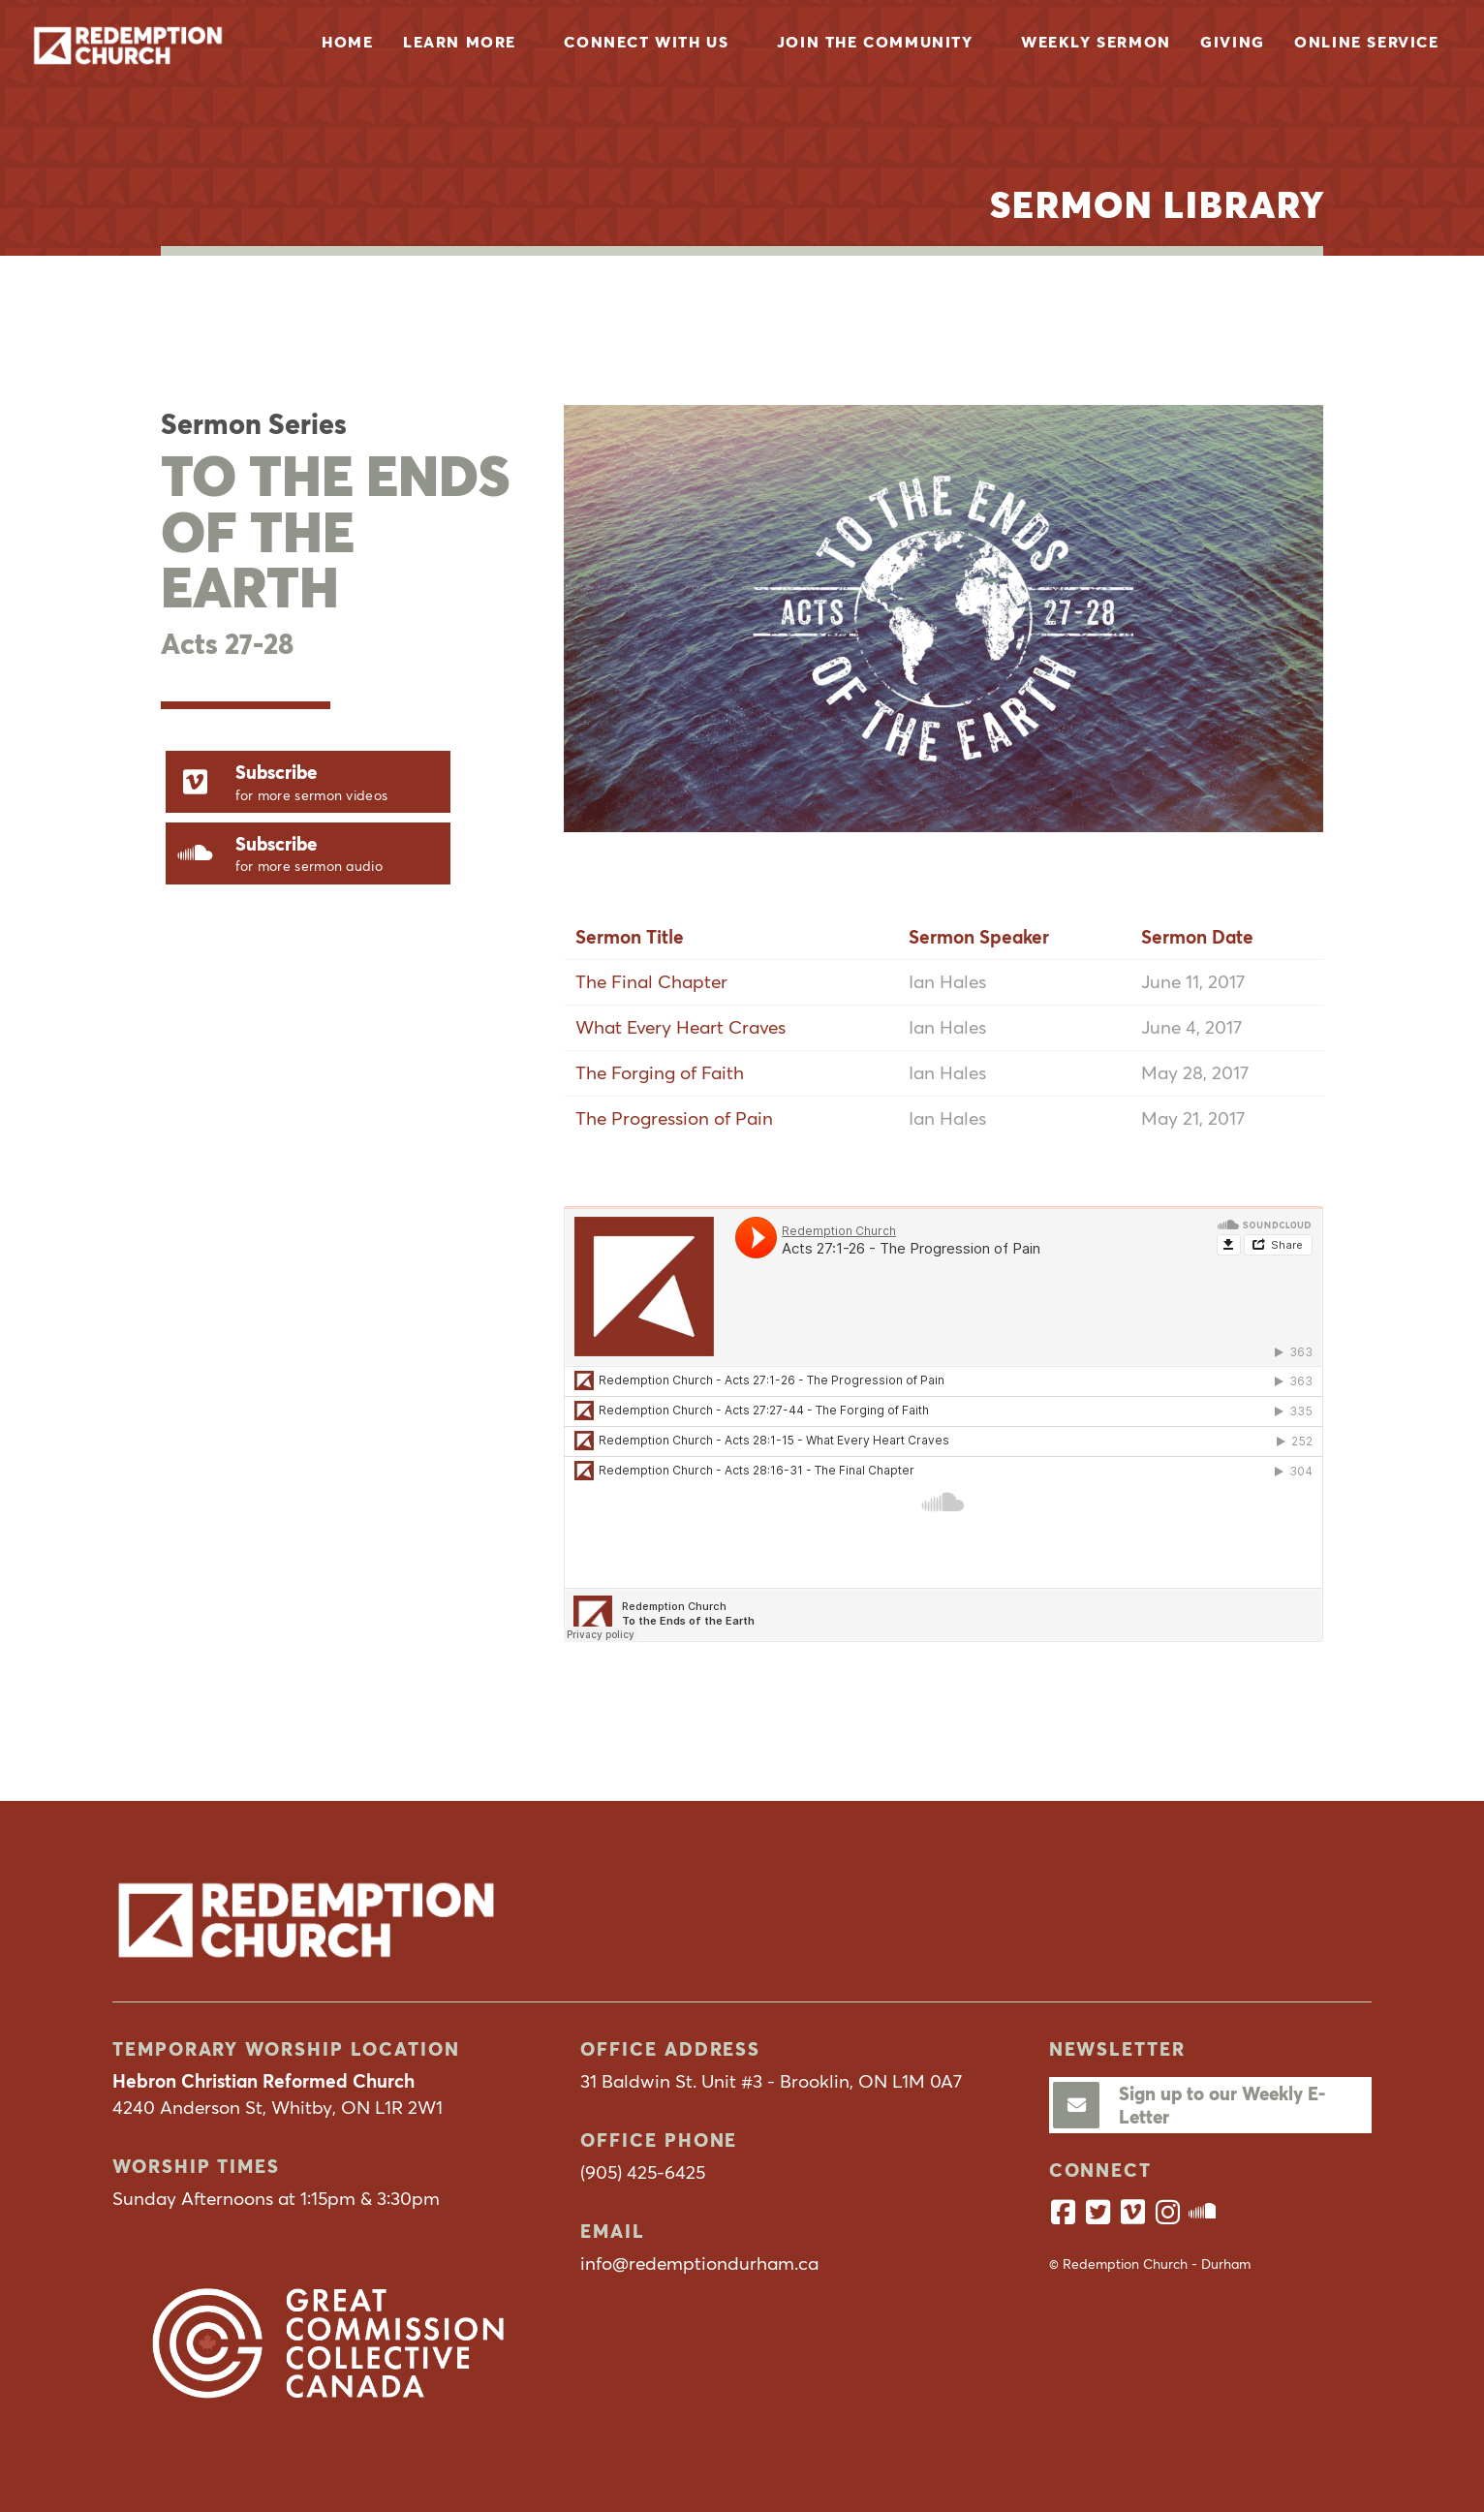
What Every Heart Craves (680, 1027)
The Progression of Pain (674, 1118)
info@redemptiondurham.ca (699, 2263)
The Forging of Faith (659, 1072)
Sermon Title (629, 936)
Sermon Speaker (979, 936)
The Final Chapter (651, 981)
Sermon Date (1197, 936)
